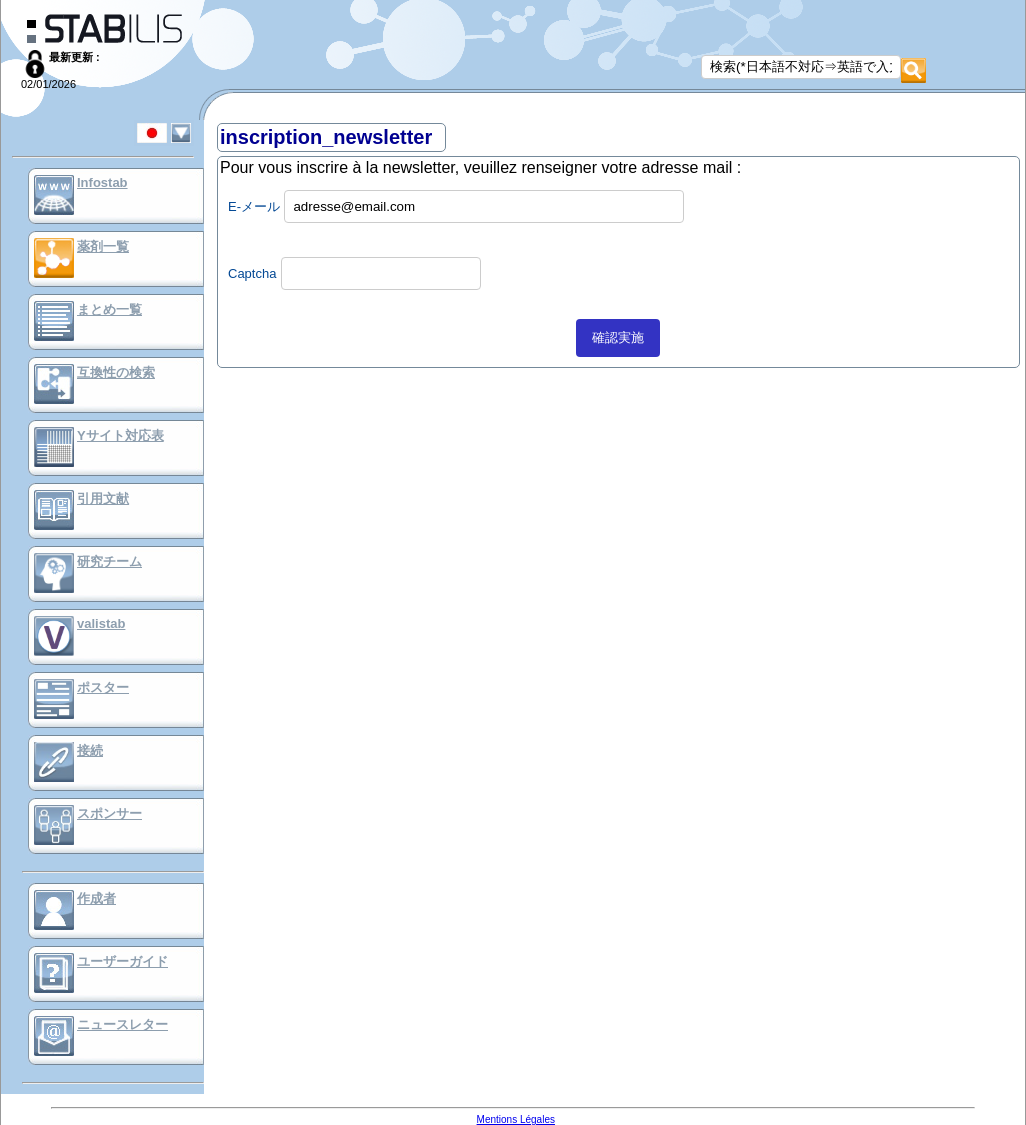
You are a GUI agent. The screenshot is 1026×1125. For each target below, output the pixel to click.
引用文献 (103, 498)
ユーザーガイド (122, 961)
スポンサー (109, 813)
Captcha (252, 273)
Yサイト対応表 (120, 435)
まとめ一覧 (109, 309)
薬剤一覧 (103, 246)
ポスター (103, 687)
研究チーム (109, 561)
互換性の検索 (116, 372)
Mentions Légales (516, 1119)
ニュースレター (122, 1024)
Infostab (102, 182)
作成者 (96, 898)
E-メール (254, 206)
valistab (101, 623)
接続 (90, 750)
